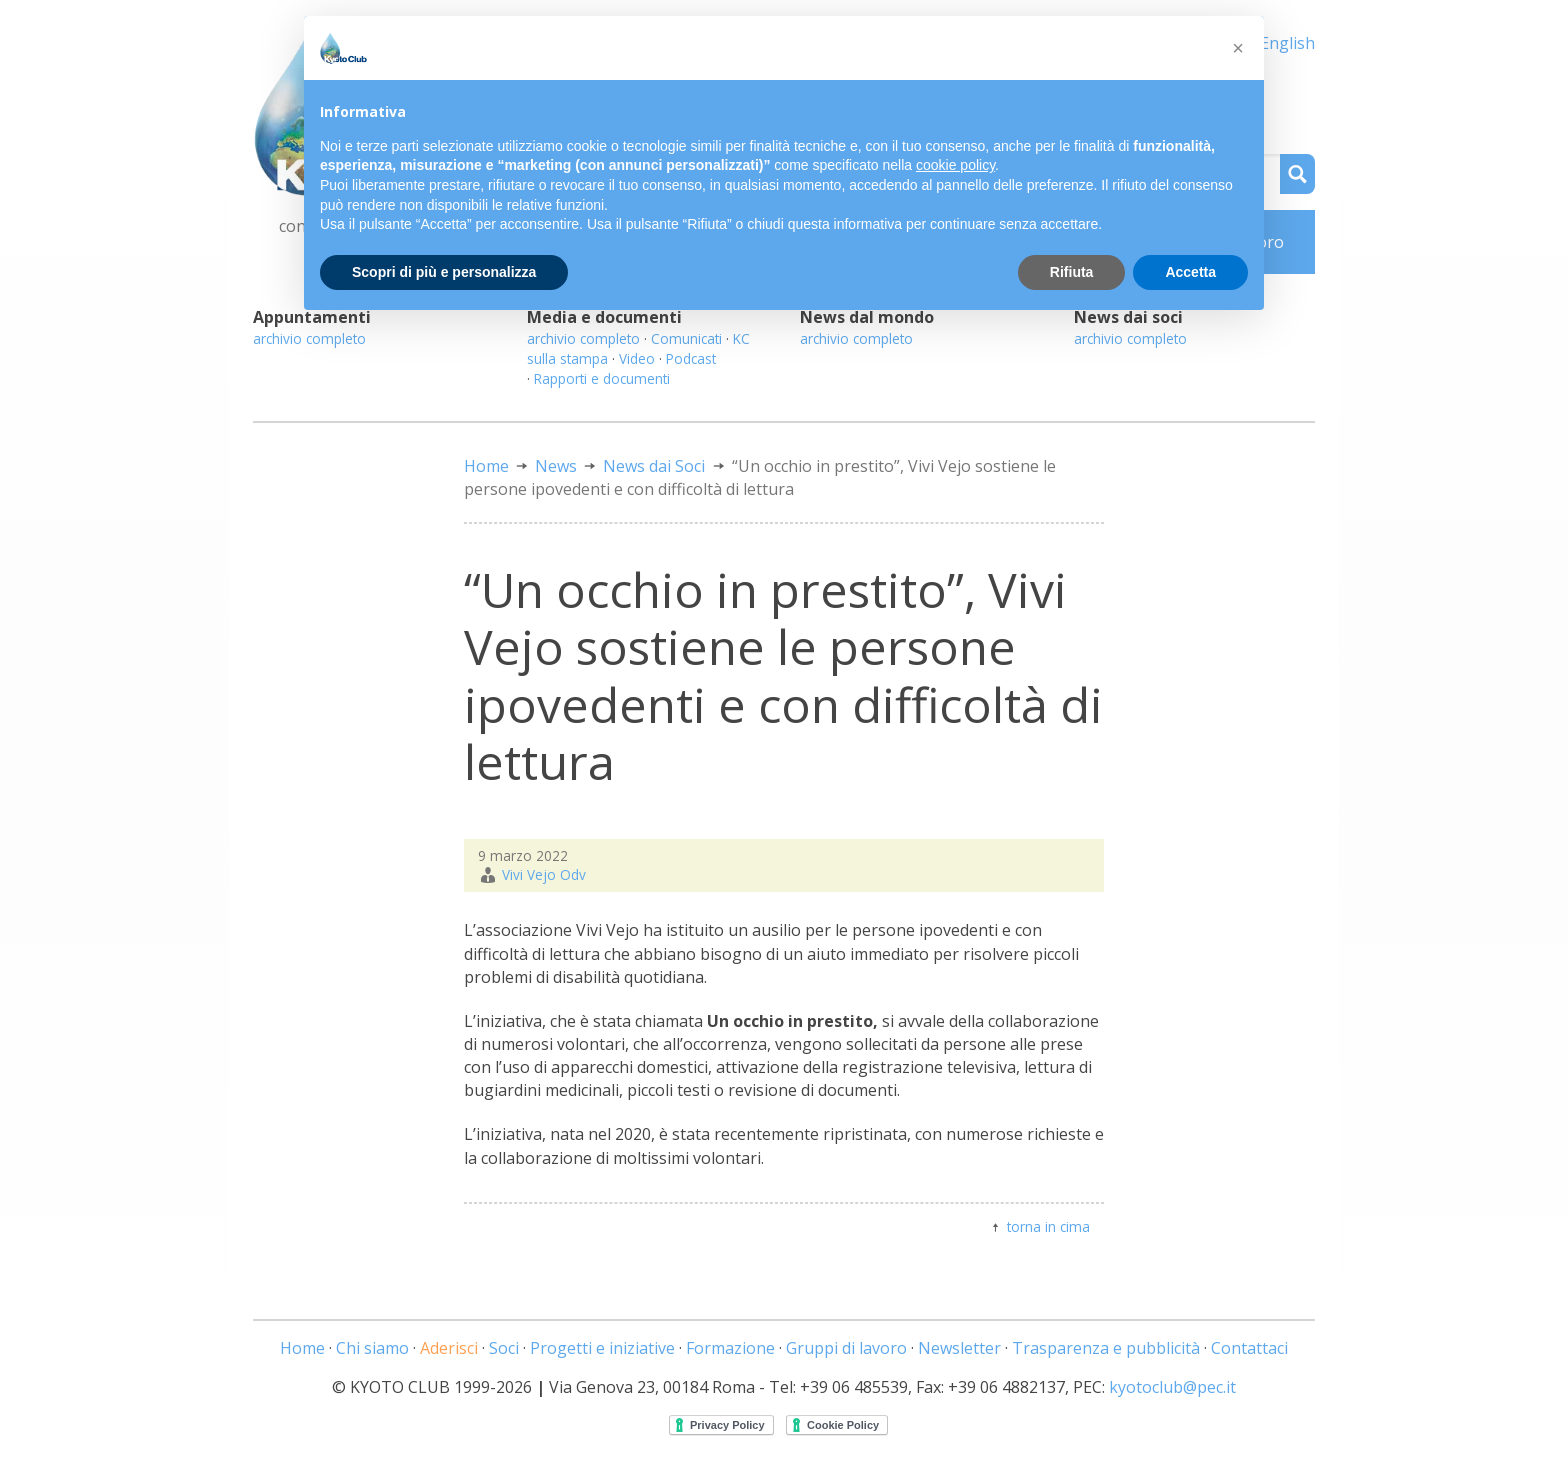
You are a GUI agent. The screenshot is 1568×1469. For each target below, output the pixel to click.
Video (637, 358)
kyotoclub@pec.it (1172, 1387)
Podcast (691, 358)
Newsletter (959, 1348)
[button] (1238, 48)
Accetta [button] (1190, 272)
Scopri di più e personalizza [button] (444, 272)
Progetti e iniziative (602, 1348)
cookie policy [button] (955, 165)
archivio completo (309, 338)
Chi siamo (372, 1348)
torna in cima (1048, 1226)
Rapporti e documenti (602, 378)
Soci (504, 1348)
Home (486, 466)
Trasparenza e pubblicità (1106, 1348)
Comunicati (686, 338)
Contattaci (1249, 1348)
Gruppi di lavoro (846, 1348)
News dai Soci (654, 466)
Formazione (730, 1348)
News (556, 466)
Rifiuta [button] (1072, 272)
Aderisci (449, 1348)
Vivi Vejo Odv (544, 874)
